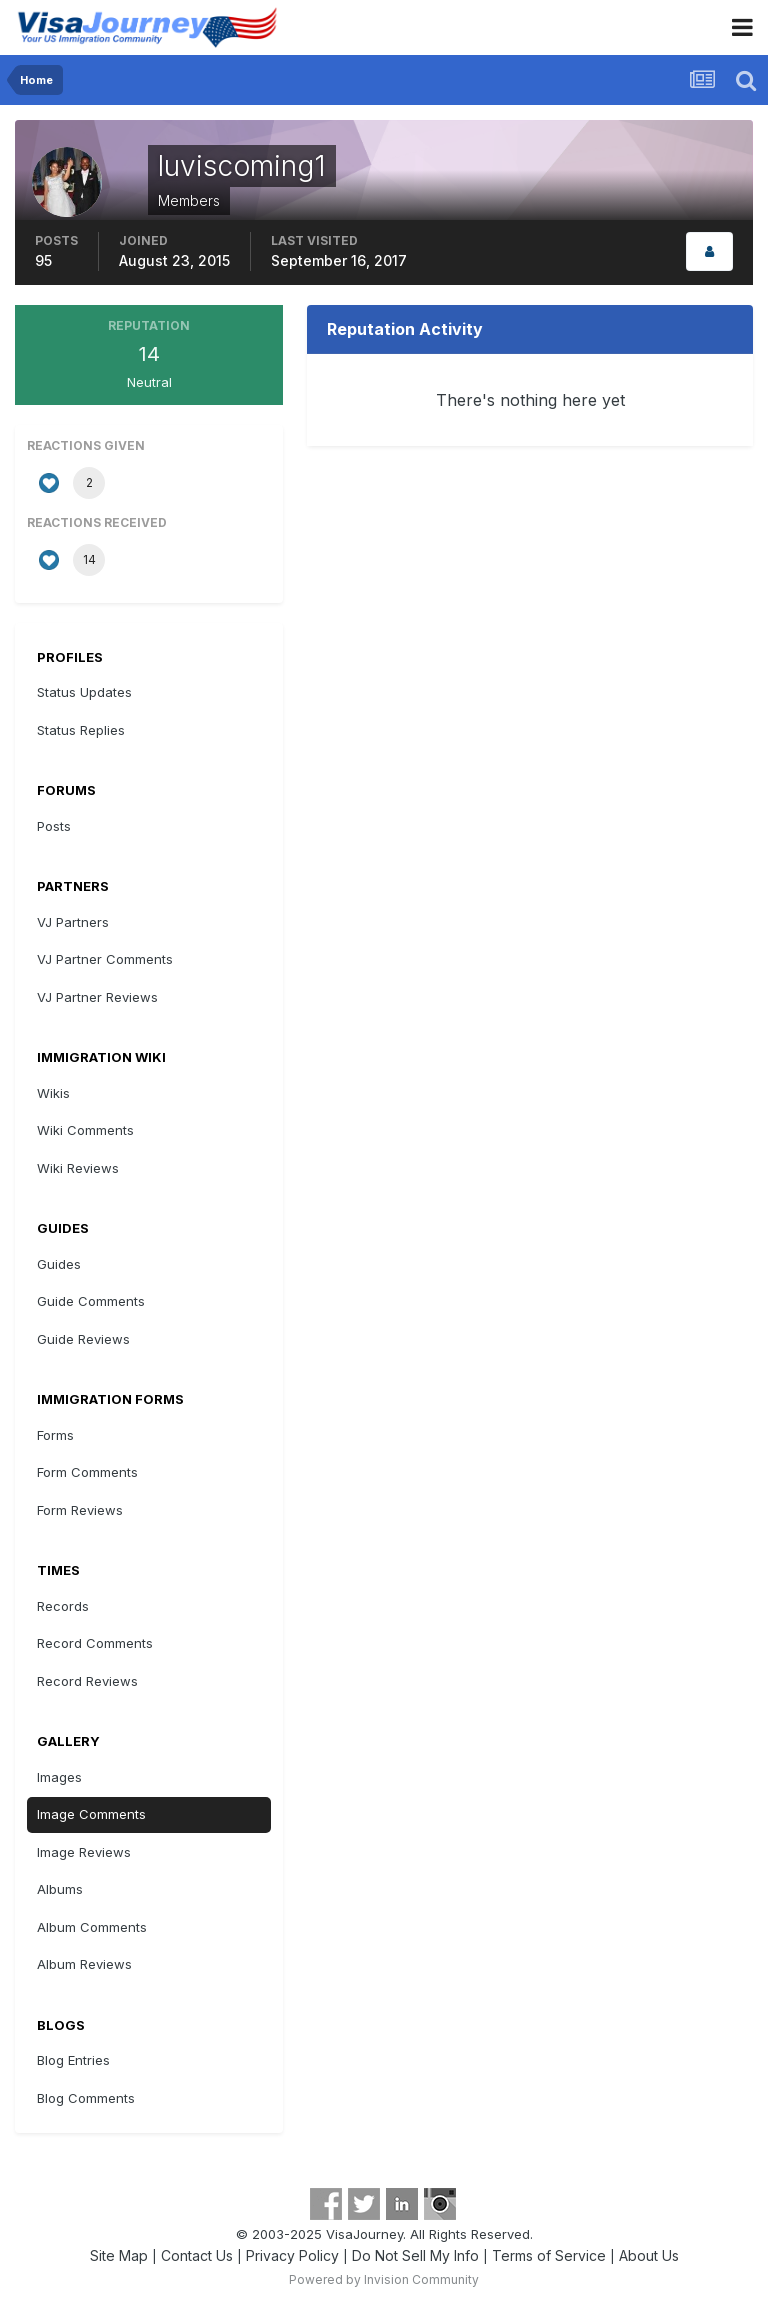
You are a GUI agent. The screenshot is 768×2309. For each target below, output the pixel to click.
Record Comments (95, 1643)
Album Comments (92, 1927)
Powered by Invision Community (384, 2279)
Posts (54, 826)
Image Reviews (84, 1852)
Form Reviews (80, 1510)
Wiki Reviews (78, 1168)
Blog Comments (86, 2098)
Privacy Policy (292, 2255)
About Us (649, 2255)
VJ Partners (73, 922)
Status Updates (84, 692)
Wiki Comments (85, 1130)
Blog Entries (73, 2060)
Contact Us (197, 2255)
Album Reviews (84, 1964)
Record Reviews (87, 1681)
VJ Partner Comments (105, 959)
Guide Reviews (83, 1339)
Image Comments (91, 1814)
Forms (55, 1435)
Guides (59, 1264)
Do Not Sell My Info (415, 2255)
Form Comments (87, 1472)
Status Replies (81, 730)
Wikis (53, 1093)
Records (63, 1606)
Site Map (119, 2255)
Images (59, 1777)
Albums (60, 1889)
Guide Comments (91, 1301)
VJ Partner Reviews (97, 997)
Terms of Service (549, 2255)
